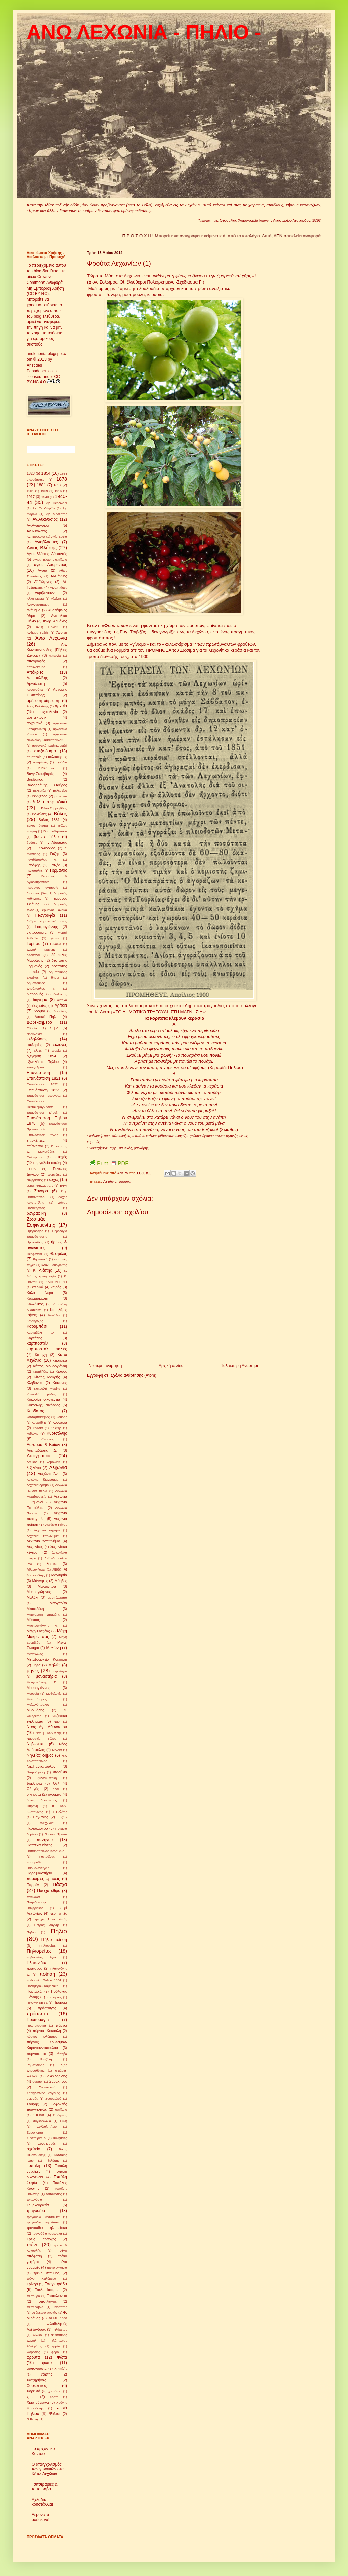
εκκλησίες (34, 1045)
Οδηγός (33, 1789)
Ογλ (56, 1783)
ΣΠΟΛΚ (38, 2115)
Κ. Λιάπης (42, 1270)
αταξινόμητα (45, 751)
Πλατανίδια (36, 1962)
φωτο (47, 2362)
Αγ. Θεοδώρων (43, 508)
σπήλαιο (61, 2109)
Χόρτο (54, 2397)
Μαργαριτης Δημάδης (43, 1614)
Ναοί (57, 1721)
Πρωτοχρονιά (36, 2025)
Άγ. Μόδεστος (56, 514)
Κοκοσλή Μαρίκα (47, 1388)
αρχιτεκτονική (37, 717)
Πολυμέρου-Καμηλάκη (42, 1986)
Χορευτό (33, 2391)
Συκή (63, 2121)
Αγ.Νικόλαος (37, 531)
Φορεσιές (33, 2352)
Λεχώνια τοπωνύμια (43, 1536)
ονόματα (54, 1794)
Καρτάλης (34, 1338)
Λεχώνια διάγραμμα (43, 1479)
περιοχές (38, 1919)
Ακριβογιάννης (46, 593)
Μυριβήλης (35, 1710)
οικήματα (34, 1794)
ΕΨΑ (63, 1185)
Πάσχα (60, 1884)
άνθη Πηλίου (47, 627)
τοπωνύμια (34, 2199)
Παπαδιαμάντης (39, 1845)
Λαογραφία (39, 1455)
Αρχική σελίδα (171, 1365)
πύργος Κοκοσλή (47, 2031)
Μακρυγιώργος (39, 1592)
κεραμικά (60, 1360)
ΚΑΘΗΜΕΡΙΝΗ (56, 1282)
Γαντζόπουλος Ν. (42, 859)
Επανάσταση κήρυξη (43, 1112)
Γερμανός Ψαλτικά (53, 910)
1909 (44, 491)
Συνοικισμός (47, 2143)
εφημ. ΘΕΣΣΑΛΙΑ (40, 1185)
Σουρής (33, 2104)
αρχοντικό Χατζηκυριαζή (49, 745)
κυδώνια (32, 1433)
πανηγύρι (45, 1839)
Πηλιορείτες (39, 1951)
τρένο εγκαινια (57, 2267)
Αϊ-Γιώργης (43, 582)
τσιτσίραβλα (35, 2307)
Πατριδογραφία (37, 1902)
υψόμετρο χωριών (44, 2312)
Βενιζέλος (39, 796)
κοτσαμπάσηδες (38, 1417)
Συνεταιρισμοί (36, 2138)
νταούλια (60, 1772)
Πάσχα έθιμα (48, 1890)
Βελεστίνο (60, 790)
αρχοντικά (34, 723)
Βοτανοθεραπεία (55, 831)
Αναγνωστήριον (38, 604)
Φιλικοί (37, 2335)
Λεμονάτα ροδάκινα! (40, 2517)
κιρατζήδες (40, 1371)
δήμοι (55, 977)
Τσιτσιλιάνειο (57, 2295)
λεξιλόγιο (34, 1468)
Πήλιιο (31, 1932)
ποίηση (47, 1974)
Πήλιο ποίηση (54, 1939)
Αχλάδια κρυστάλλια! (42, 2502)
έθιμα (54, 1028)
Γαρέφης (33, 865)
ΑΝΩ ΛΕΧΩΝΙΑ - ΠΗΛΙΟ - (144, 32)
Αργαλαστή (36, 683)
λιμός (56, 1569)
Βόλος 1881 (49, 820)
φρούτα (124, 1181)
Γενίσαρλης (35, 870)
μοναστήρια (46, 1676)
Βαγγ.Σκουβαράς (40, 774)
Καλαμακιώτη (37, 1298)
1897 (57, 485)
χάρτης (46, 2374)
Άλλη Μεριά (35, 598)
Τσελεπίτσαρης (47, 2290)
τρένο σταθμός (47, 2273)
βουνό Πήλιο (46, 836)
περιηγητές (58, 1913)
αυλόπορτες (57, 757)
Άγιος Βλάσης (42, 547)
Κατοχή (41, 1355)
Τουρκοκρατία (38, 2205)
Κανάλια (54, 1315)
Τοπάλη (33, 2165)
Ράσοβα (61, 2054)
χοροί (31, 2397)
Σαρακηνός (58, 2081)
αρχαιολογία (48, 712)
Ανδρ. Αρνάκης (55, 621)
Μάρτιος (33, 1620)
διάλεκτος (60, 994)
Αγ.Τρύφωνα (36, 536)
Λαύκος (32, 1462)
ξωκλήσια (34, 1783)
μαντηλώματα (57, 1597)
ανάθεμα (33, 610)
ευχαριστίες (35, 1180)
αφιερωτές (40, 762)
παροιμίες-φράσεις (43, 1878)
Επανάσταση (38, 1072)
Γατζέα (55, 865)
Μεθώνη (53, 1647)
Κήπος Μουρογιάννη (50, 1366)
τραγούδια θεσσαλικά (43, 2217)
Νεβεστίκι (35, 1744)
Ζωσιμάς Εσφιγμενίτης (41, 1222)
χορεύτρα (55, 2391)
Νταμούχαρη (36, 1772)
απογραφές (36, 661)
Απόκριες (35, 672)
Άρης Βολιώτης (38, 706)
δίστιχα (62, 1000)
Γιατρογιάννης (46, 926)
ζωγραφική (36, 1213)
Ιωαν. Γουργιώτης (54, 1265)
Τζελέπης (52, 2160)
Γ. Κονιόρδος (44, 848)
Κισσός (61, 1371)
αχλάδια (61, 762)
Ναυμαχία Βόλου (41, 1738)
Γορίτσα (34, 943)
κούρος (62, 1417)
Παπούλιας (47, 1856)
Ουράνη (32, 1806)
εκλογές (60, 1044)
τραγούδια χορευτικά (47, 2233)
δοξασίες (39, 1005)
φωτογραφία (37, 2368)
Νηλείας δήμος (40, 1755)
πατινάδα (33, 1897)
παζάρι (62, 1817)
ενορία (56, 1050)
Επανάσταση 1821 (44, 1078)
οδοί (56, 1789)
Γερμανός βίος (37, 893)
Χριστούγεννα (38, 2402)
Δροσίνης (60, 1011)
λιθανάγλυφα (36, 1569)
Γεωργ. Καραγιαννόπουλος (47, 921)
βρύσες (32, 842)
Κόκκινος (60, 1383)
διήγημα (40, 999)
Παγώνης (40, 1817)
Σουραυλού (53, 2098)
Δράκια (61, 1005)
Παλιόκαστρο (37, 1828)
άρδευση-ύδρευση (43, 700)
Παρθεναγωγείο (38, 1868)
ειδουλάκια (34, 1034)
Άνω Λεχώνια (51, 638)
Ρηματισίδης (35, 2065)
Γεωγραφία (45, 915)
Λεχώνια (110, 1181)
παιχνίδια (46, 1823)
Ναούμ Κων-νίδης (49, 1733)
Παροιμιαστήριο (39, 1873)
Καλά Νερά (40, 1293)
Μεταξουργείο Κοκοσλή (47, 1659)
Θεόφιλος (58, 1253)
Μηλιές (54, 1665)
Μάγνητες (40, 1581)
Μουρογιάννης (38, 1688)
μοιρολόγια (59, 1671)
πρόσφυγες (47, 2008)
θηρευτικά (40, 1259)
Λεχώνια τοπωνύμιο (43, 1541)
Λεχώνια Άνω (49, 1474)
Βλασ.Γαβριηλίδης (54, 808)
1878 (61, 479)
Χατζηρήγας (36, 2380)
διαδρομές (35, 994)
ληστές (52, 1564)
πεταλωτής (59, 1919)
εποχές (61, 1157)
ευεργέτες (54, 1174)
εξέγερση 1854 (41, 1056)
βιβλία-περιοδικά (49, 801)
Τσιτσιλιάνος (47, 2301)
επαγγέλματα (36, 1067)
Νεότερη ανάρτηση (105, 1365)
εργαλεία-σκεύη (48, 1163)
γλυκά (55, 938)
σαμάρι (37, 2081)
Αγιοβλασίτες (46, 542)
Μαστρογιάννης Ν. (42, 1625)
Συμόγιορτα (35, 2132)
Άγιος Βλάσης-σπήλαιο (50, 559)
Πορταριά (34, 1991)
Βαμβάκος (35, 779)
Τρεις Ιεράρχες (41, 2239)
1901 (30, 491)
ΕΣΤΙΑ (31, 1169)
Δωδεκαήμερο (39, 1022)
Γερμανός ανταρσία (42, 887)
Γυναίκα (55, 944)
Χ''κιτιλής (60, 2368)
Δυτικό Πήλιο (47, 1017)
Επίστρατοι (34, 1157)
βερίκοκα (60, 796)
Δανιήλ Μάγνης (41, 949)
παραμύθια (34, 1862)
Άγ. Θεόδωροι (56, 503)
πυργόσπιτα (36, 2053)
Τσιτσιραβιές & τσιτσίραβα (45, 2486)
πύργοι (61, 2025)
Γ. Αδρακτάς (56, 842)
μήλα (37, 1665)
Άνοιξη (61, 632)
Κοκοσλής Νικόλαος (43, 1405)
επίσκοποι (35, 1146)
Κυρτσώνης (57, 1433)
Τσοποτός (60, 2307)
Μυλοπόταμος (37, 1699)
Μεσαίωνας (35, 1654)
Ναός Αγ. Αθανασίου (47, 1727)
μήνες (33, 1670)
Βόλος (60, 813)
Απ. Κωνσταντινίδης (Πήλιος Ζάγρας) (47, 650)
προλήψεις (54, 1997)
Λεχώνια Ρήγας (56, 1524)
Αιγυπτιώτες (58, 587)
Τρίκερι (32, 2284)
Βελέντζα (39, 790)
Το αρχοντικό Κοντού (43, 2451)
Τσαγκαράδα (56, 2284)
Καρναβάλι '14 (41, 1332)
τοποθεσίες (54, 2194)
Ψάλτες (55, 2414)
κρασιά (38, 1428)
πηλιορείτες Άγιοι (42, 1957)
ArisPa (123, 1173)
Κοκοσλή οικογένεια (43, 1399)
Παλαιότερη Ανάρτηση (239, 1365)
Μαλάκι (32, 1597)
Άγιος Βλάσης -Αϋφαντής (47, 554)
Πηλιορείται (47, 1945)
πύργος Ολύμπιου (42, 2036)
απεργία (55, 655)
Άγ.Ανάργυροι (38, 525)
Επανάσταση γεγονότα (44, 1095)
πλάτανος (34, 1968)
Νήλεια (57, 1750)
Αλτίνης (56, 598)
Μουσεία (33, 1693)
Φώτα (62, 2357)
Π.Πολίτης (60, 1812)
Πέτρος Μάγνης (47, 1925)
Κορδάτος (35, 1410)
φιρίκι (56, 2346)
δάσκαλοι (33, 955)
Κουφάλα (59, 1422)
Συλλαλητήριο (47, 2126)
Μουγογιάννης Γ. (41, 1682)
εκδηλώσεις (37, 1039)
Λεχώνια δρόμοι (38, 1485)
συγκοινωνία (42, 2121)
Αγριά (42, 570)
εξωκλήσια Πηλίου (43, 1062)
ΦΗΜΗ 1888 (57, 2318)
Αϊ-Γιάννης (59, 576)
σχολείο (33, 2149)
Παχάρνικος (35, 1908)
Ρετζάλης (46, 2059)
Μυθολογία (53, 1693)
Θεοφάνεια (34, 1254)
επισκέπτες (36, 1140)
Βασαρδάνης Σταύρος (47, 785)
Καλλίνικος (35, 1304)
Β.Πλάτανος (46, 768)
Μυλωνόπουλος (38, 1704)
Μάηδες (61, 1581)
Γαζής (54, 854)
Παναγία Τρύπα (56, 1834)
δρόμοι (39, 1011)
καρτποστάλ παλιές (47, 1349)
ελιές (38, 1050)
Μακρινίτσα (47, 1586)
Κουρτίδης (39, 1422)
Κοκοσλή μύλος (41, 1394)
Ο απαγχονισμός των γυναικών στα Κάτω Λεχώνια (48, 2469)
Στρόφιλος (60, 2115)
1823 (31, 473)
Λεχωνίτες (35, 1547)
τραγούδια (36, 2210)
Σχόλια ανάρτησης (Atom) (133, 1375)
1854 (46, 473)
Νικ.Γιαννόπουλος (41, 1766)
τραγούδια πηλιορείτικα (47, 2228)
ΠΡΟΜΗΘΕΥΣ (37, 2002)
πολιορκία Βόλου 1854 (44, 1980)
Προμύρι (60, 2002)
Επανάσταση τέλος (42, 1135)
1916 (58, 491)
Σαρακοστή (47, 2087)
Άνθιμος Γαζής (38, 632)
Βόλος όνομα (37, 825)
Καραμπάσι (37, 1326)
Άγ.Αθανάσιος (45, 519)
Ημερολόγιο (35, 1231)
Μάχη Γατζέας (38, 1631)
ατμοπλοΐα (34, 757)
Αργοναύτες (35, 689)
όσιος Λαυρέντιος (42, 1800)
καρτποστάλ (37, 1343)
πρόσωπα (37, 2013)
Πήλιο (59, 1931)
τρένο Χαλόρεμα (41, 2278)
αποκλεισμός (36, 667)
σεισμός (32, 2098)
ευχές (54, 1179)
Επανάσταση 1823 (43, 1090)
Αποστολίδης (37, 678)
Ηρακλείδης (35, 1242)
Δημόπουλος (36, 983)
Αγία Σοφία (59, 536)
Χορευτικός (37, 2385)
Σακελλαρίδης (56, 2076)
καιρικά (38, 1287)
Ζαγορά (41, 1191)
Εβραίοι (32, 1028)
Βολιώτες (39, 814)
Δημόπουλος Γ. (41, 988)
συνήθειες (60, 2138)
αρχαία (61, 706)
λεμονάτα (53, 1462)
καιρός (56, 1287)
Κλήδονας (34, 1383)
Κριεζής (56, 1428)
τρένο (33, 2244)
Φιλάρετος (60, 2329)
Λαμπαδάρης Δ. (42, 1450)
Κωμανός (47, 1439)
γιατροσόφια (37, 932)
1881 (41, 485)
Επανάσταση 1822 (42, 1084)
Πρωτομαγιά (38, 2019)
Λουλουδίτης (36, 1575)
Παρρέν (33, 1885)
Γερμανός (58, 870)
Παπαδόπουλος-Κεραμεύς (45, 1851)
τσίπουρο (33, 2296)
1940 (45, 497)
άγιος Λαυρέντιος (50, 564)
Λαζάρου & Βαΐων (43, 1444)
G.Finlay (33, 2419)
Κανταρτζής (35, 1321)
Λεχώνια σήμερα (47, 1530)
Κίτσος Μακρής (47, 1377)
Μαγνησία (59, 1575)
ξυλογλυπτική (47, 1778)
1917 (31, 497)
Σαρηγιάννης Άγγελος (43, 2093)
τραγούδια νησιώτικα (43, 2222)
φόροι (55, 2352)
